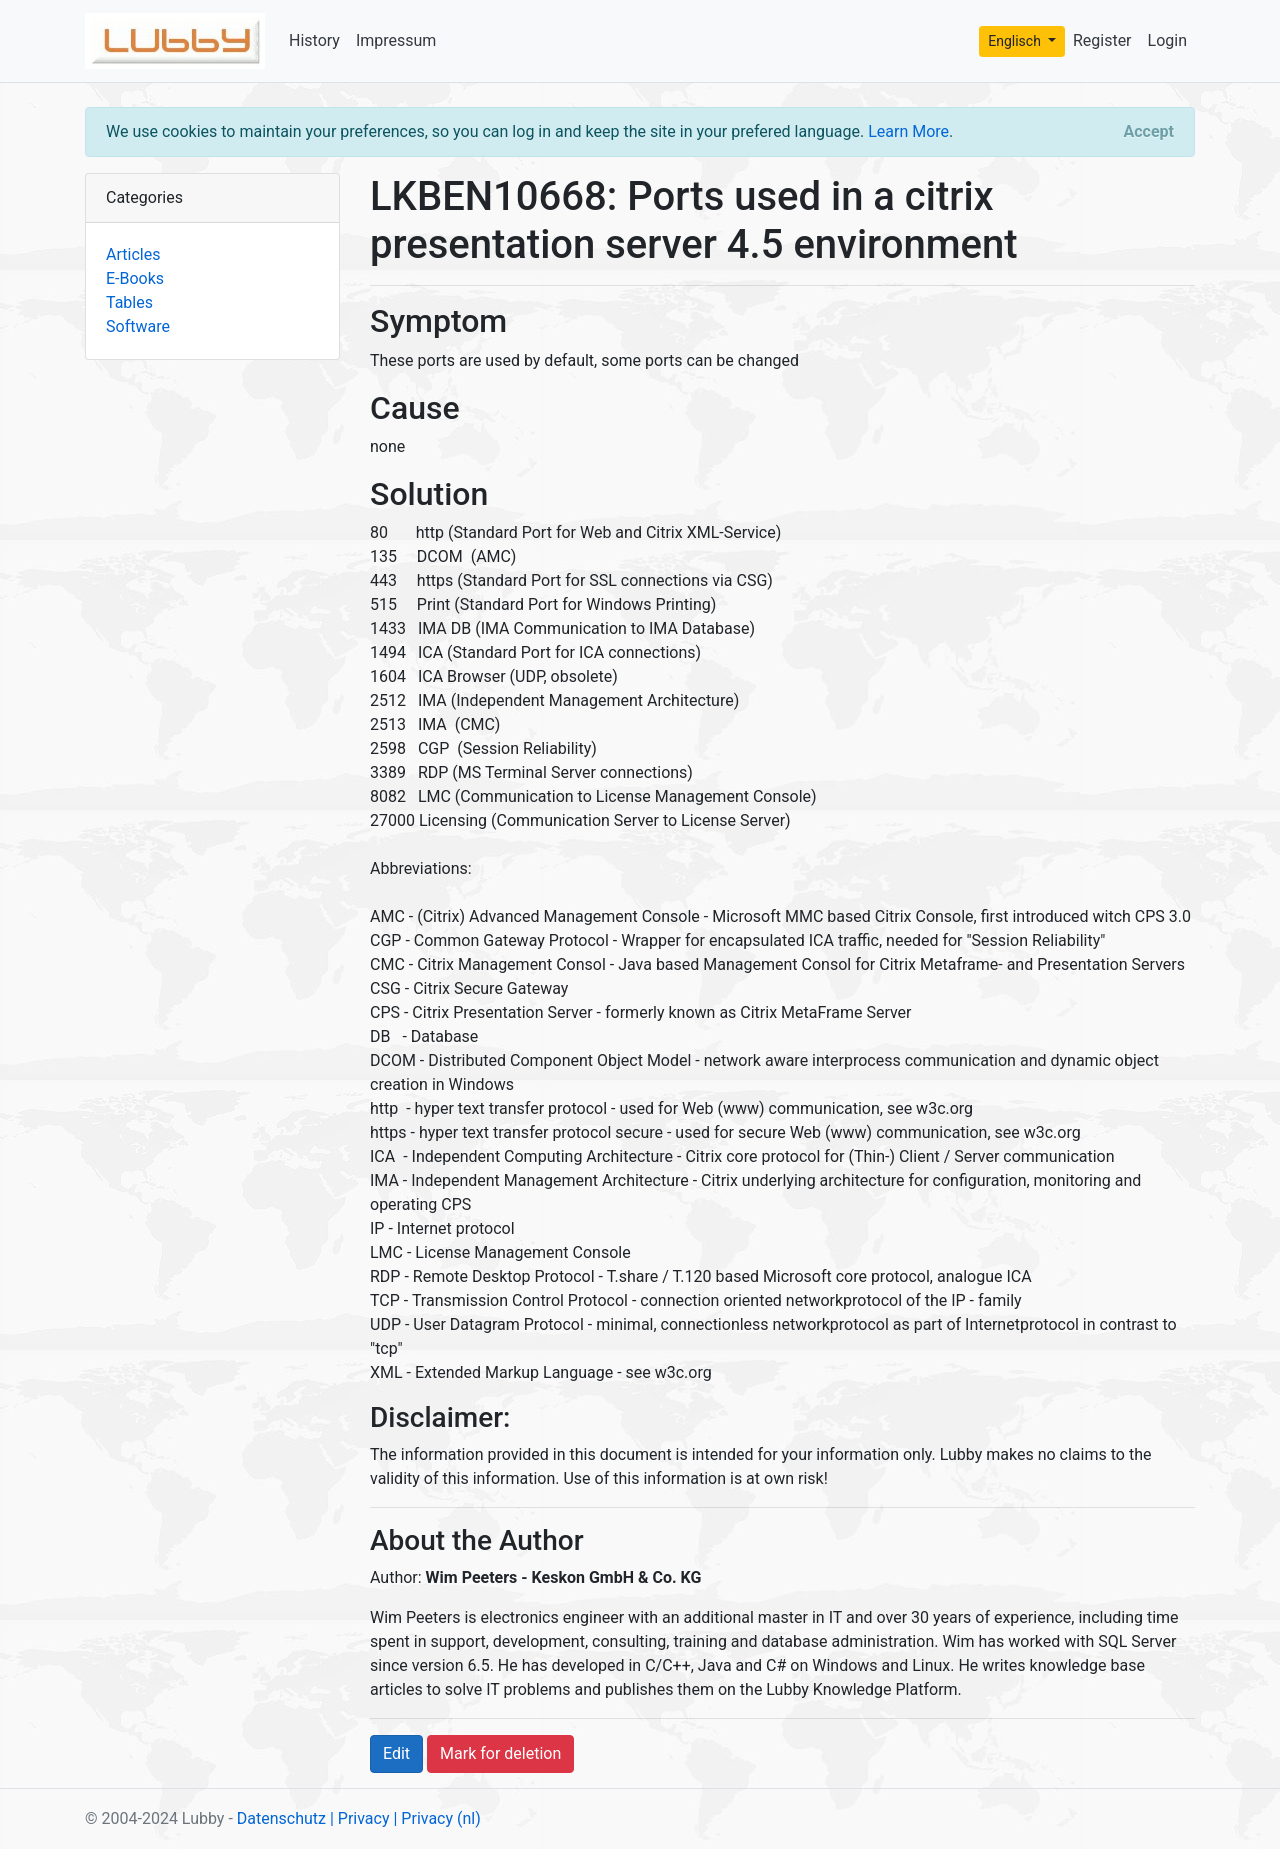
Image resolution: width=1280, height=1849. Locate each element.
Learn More (908, 131)
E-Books (135, 278)
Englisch (1016, 41)
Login (1167, 40)
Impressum (396, 40)
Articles (133, 254)
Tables (129, 302)
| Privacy (360, 1818)
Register (1102, 40)
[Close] (1149, 132)
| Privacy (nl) (436, 1818)
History (314, 40)
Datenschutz (281, 1818)
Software (138, 326)
